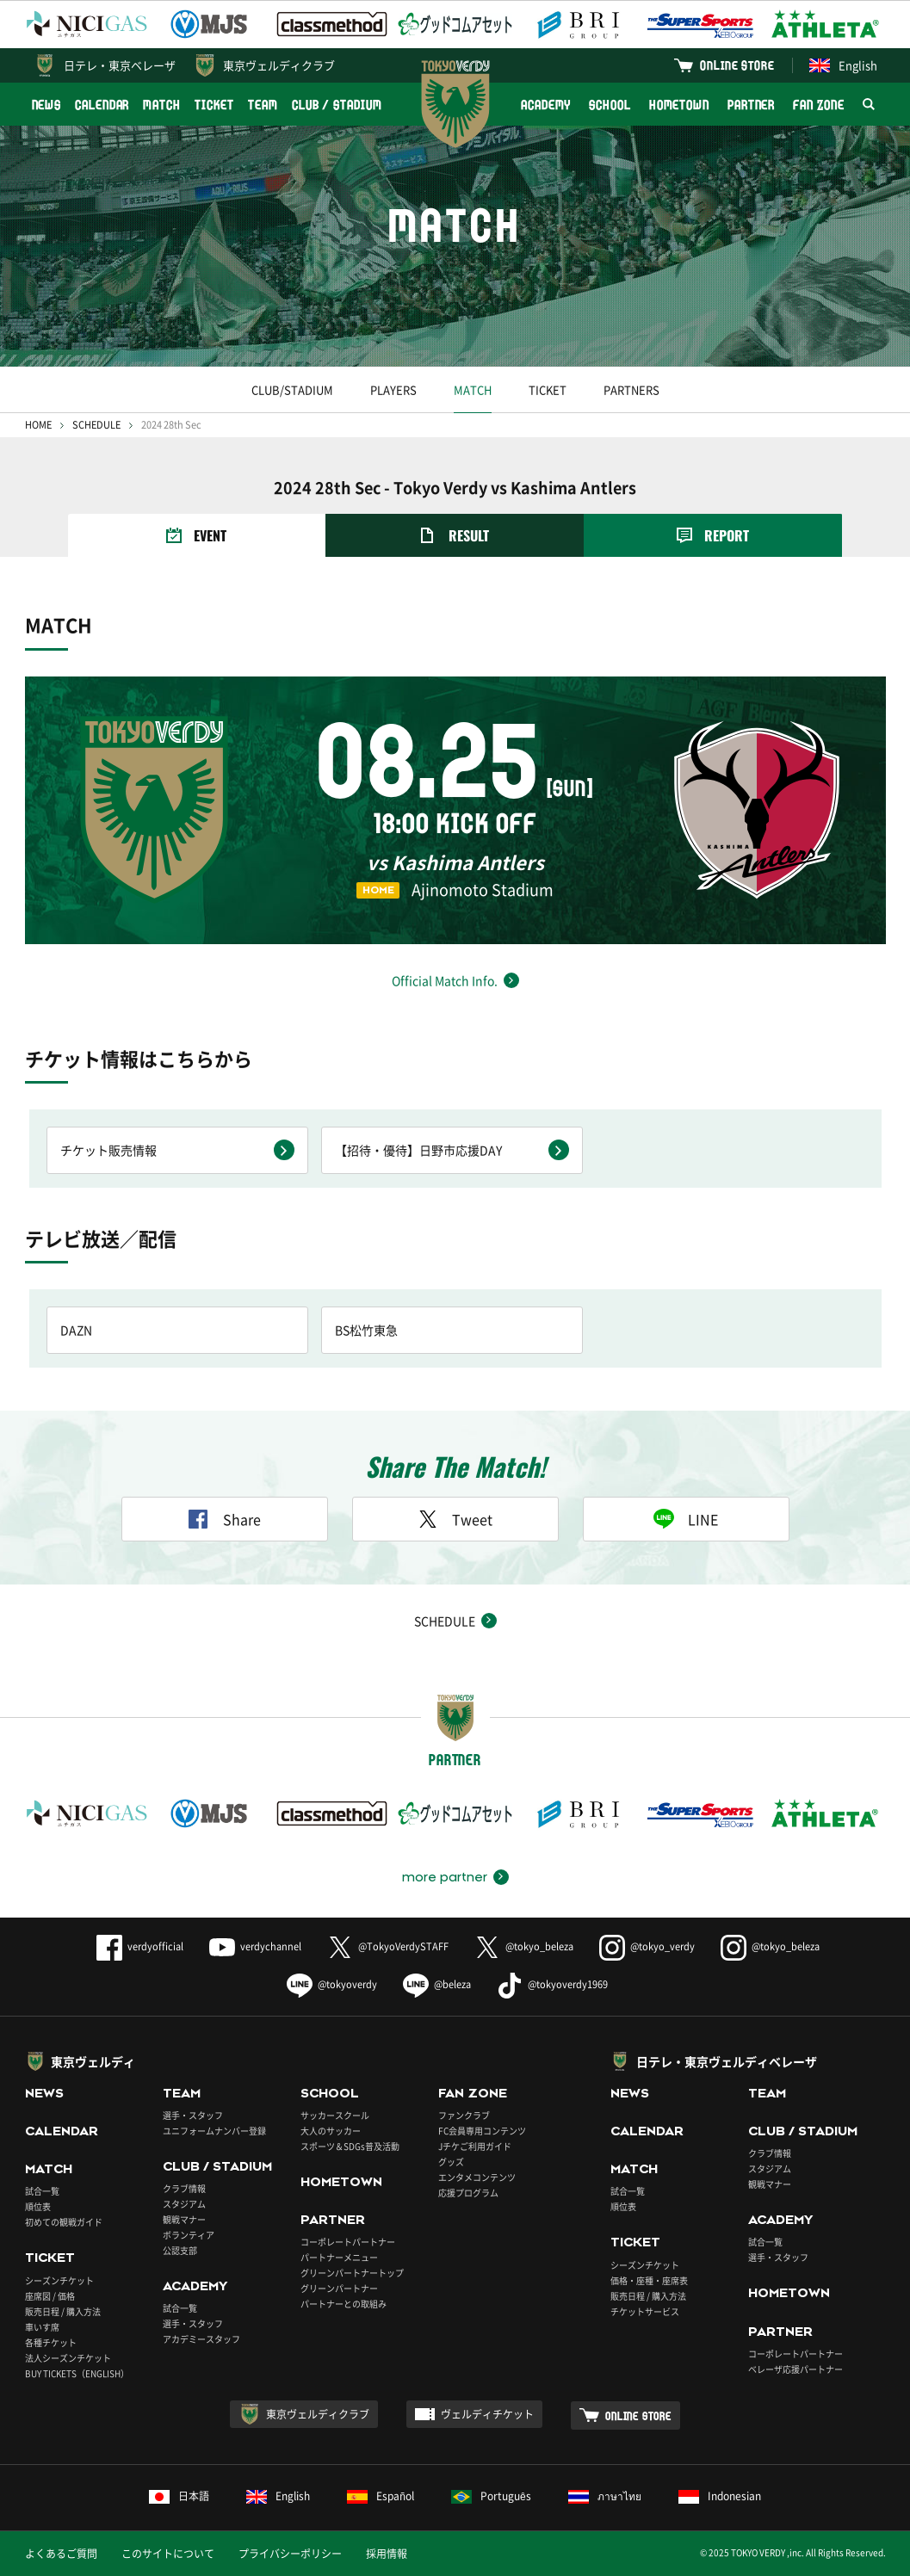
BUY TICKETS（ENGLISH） (77, 2373)
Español (380, 2496)
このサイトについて (167, 2553)
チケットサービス (644, 2311)
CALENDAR (102, 104)
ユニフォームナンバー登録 (214, 2130)
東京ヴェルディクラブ (279, 65)
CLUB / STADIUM (337, 104)
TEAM (263, 104)
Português (491, 2496)
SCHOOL (609, 104)
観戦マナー (184, 2219)
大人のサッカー (330, 2130)
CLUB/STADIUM (292, 389)
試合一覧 (42, 2190)
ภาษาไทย (604, 2496)
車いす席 (42, 2326)
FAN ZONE (818, 104)
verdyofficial (139, 1946)
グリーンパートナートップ (352, 2272)
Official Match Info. (445, 980)
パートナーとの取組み (343, 2303)
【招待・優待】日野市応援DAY (418, 1149)
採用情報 (386, 2553)
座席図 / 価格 (50, 2295)
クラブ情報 (184, 2188)
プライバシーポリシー (290, 2553)
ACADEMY (546, 104)
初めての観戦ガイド (63, 2221)
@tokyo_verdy (647, 1946)
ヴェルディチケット (487, 2414)
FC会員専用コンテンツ (482, 2130)
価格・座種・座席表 (649, 2280)
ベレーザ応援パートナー (795, 2369)
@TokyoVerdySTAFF (388, 1946)
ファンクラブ (464, 2115)
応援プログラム (468, 2192)
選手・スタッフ (193, 2115)
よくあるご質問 (61, 2553)
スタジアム (184, 2203)
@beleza (437, 1984)
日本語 (179, 2496)
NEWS (47, 104)
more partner (444, 1877)
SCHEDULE (96, 424)
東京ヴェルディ (93, 2061)
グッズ (451, 2161)
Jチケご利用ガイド (474, 2146)
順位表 (38, 2206)
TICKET (214, 104)
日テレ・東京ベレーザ (120, 65)
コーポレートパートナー (347, 2241)
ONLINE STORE (737, 65)
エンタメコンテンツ (477, 2177)
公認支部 (180, 2250)
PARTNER (751, 104)
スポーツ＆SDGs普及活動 (349, 2146)
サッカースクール (334, 2115)
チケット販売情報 (108, 1149)
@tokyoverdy (332, 1984)
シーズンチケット (59, 2280)
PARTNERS (631, 389)
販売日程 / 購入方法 (63, 2311)
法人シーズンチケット (68, 2357)
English (843, 65)
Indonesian (719, 2496)
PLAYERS (393, 389)
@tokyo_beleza (523, 1946)
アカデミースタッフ (201, 2338)
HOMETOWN (679, 104)
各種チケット (51, 2342)
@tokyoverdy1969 (552, 1984)
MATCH (162, 104)
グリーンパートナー (339, 2288)
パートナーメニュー (339, 2257)
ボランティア (188, 2234)
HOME (38, 424)
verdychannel (255, 1946)
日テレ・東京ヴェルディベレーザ (726, 2061)
